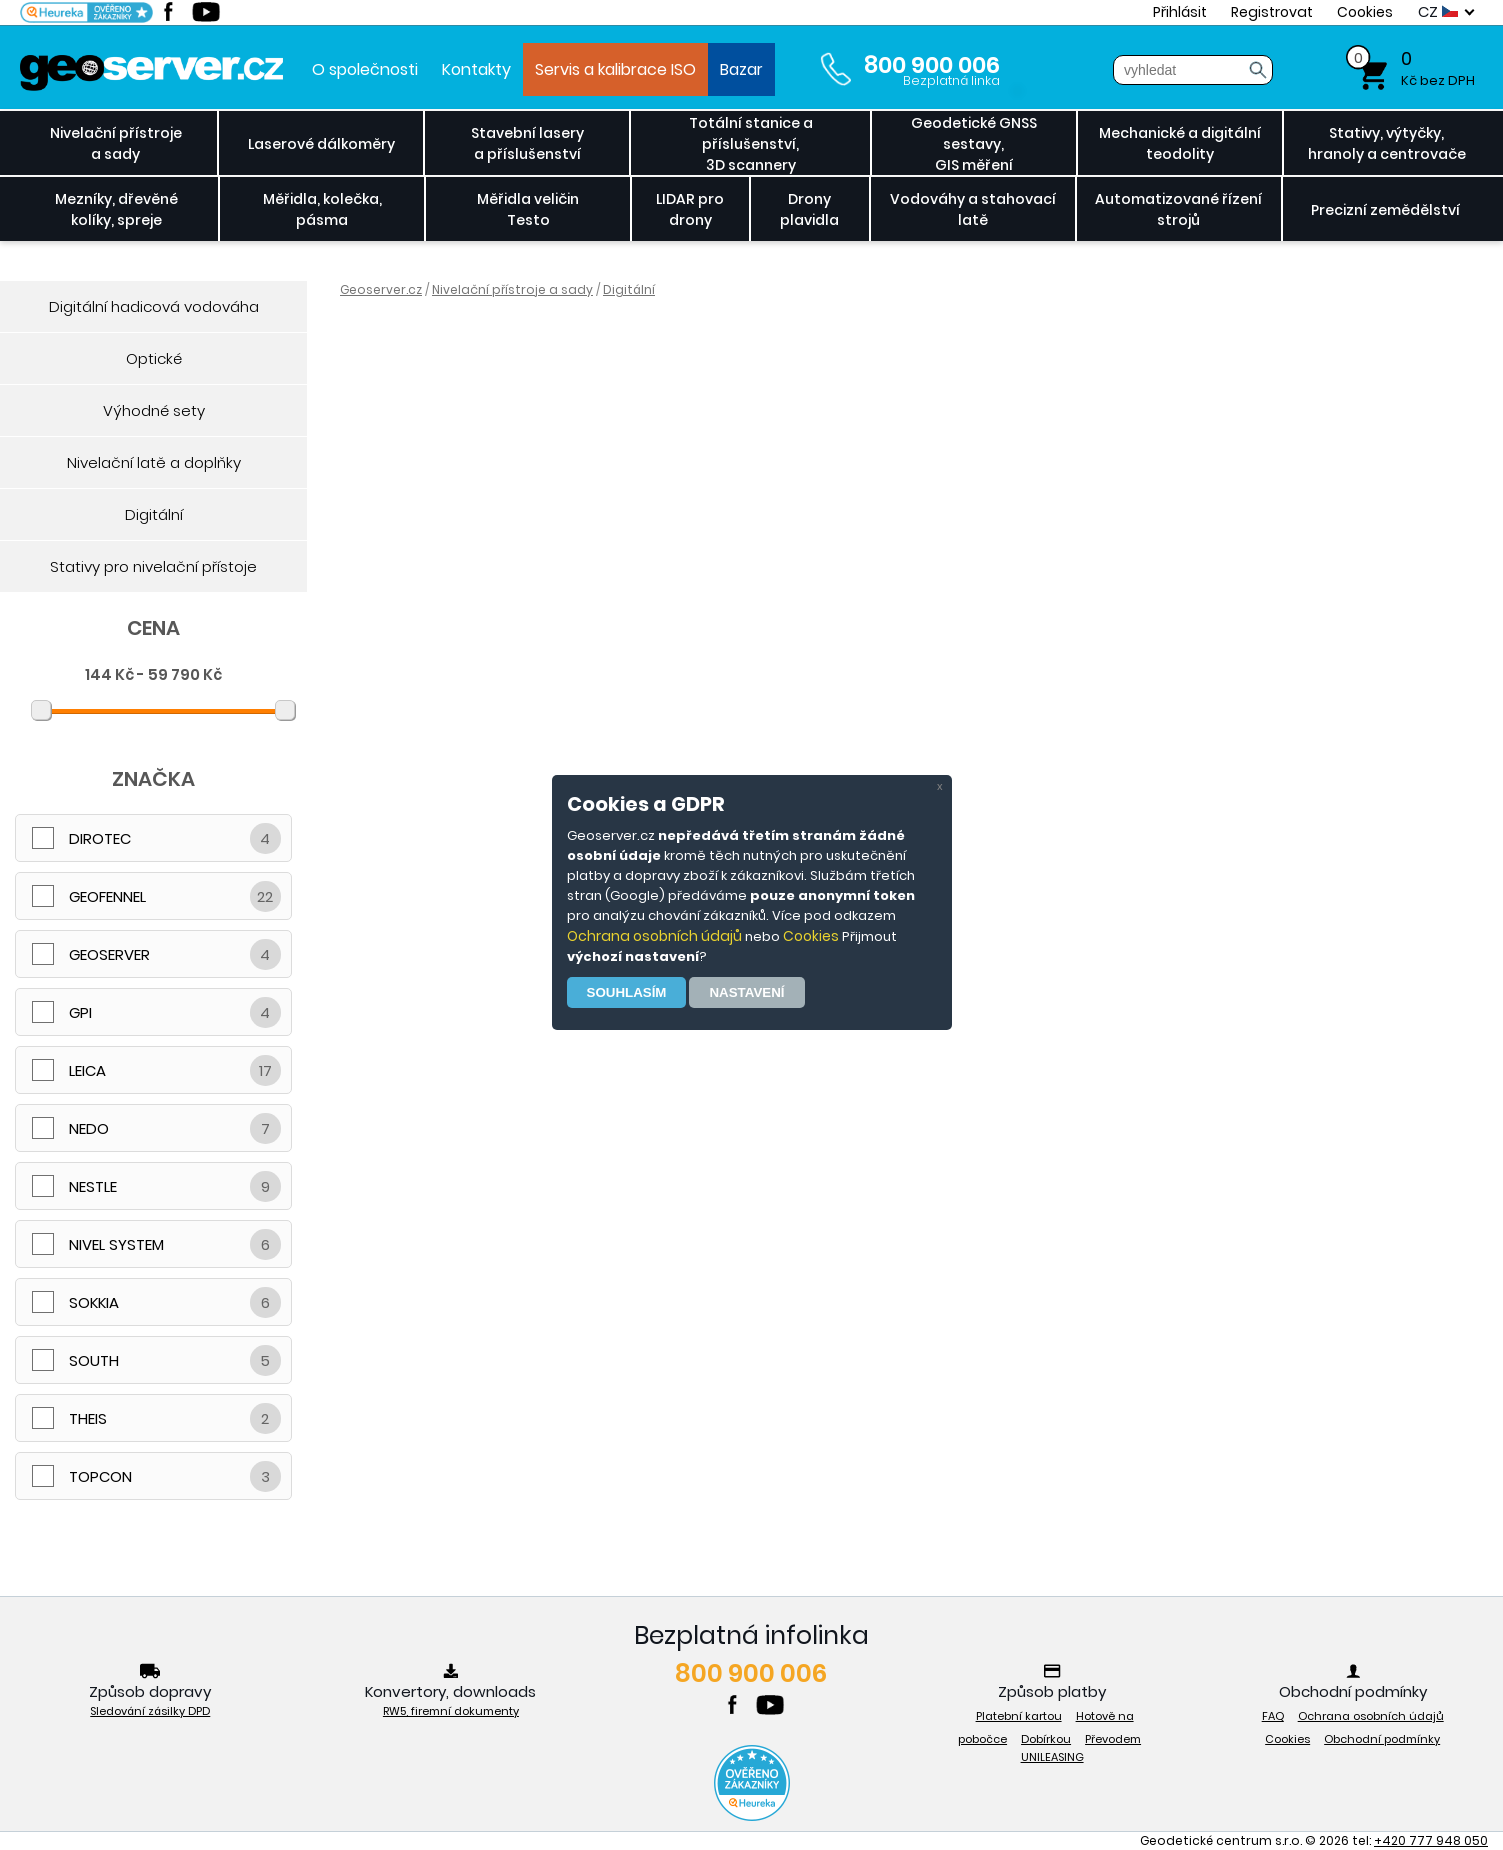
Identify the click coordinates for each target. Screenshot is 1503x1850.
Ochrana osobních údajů (654, 936)
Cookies (811, 936)
